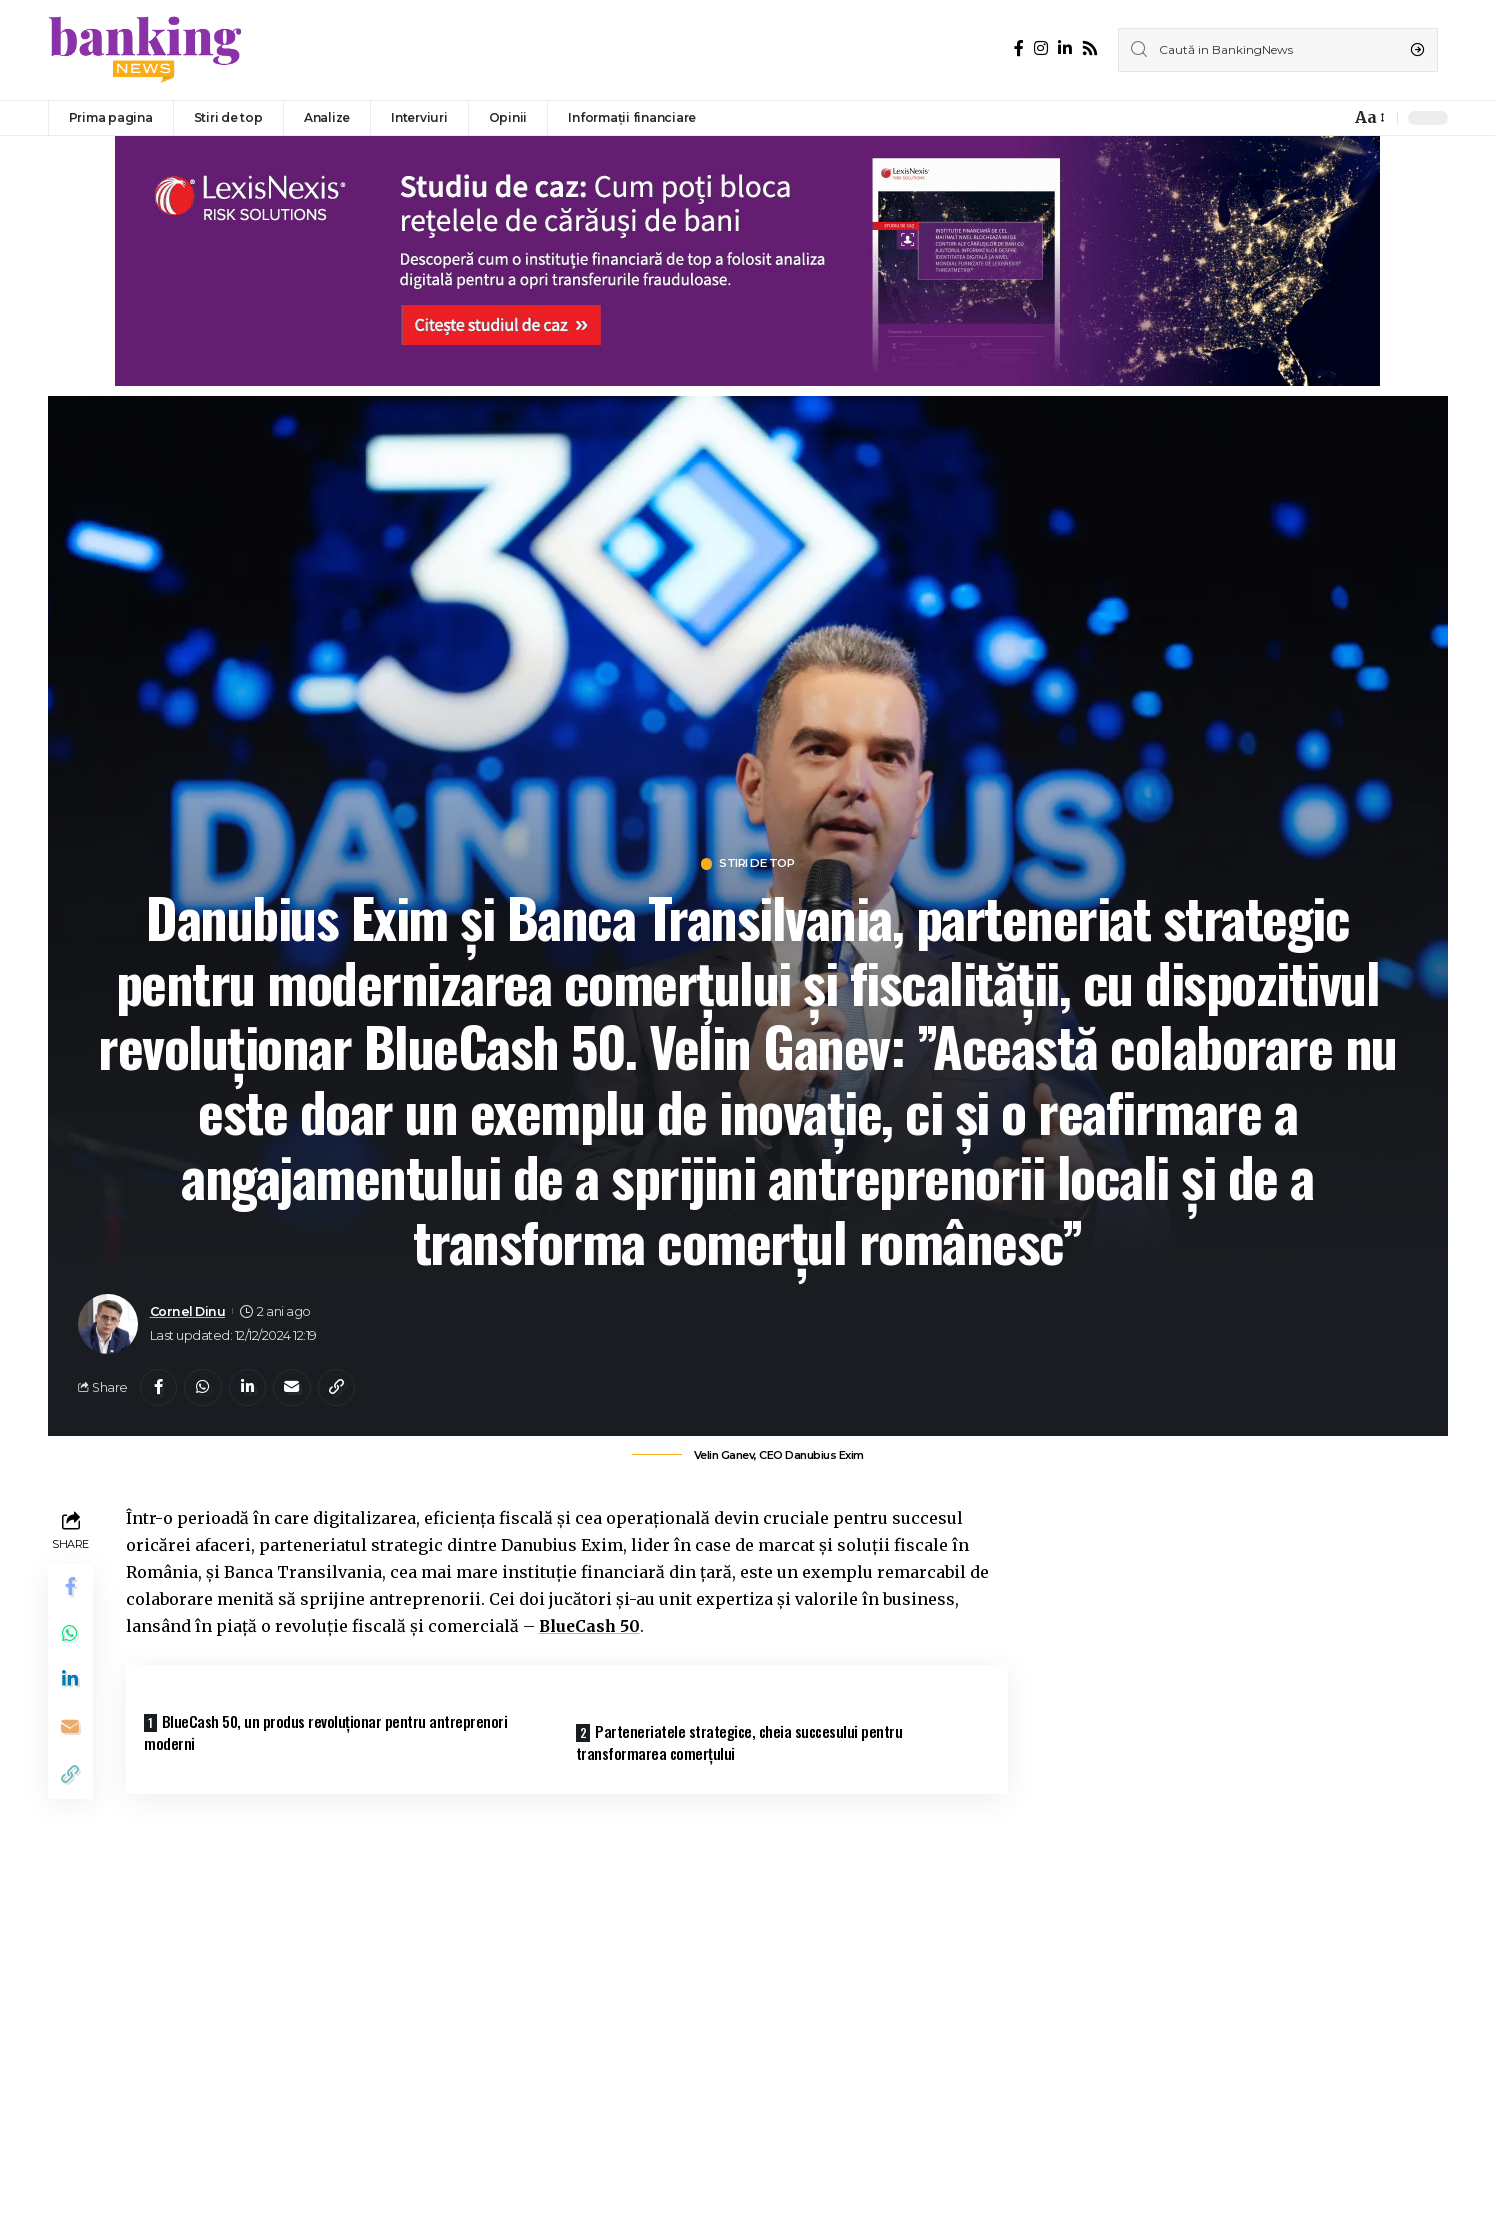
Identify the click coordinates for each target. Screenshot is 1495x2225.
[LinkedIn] (1065, 48)
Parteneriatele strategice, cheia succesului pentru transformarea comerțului (745, 1742)
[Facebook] (1019, 48)
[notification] (1330, 118)
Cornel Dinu (188, 1312)
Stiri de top (757, 864)
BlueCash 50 (591, 1630)
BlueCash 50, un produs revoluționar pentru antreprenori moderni (332, 1735)
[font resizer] (1368, 117)
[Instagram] (1041, 48)
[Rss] (1090, 48)
